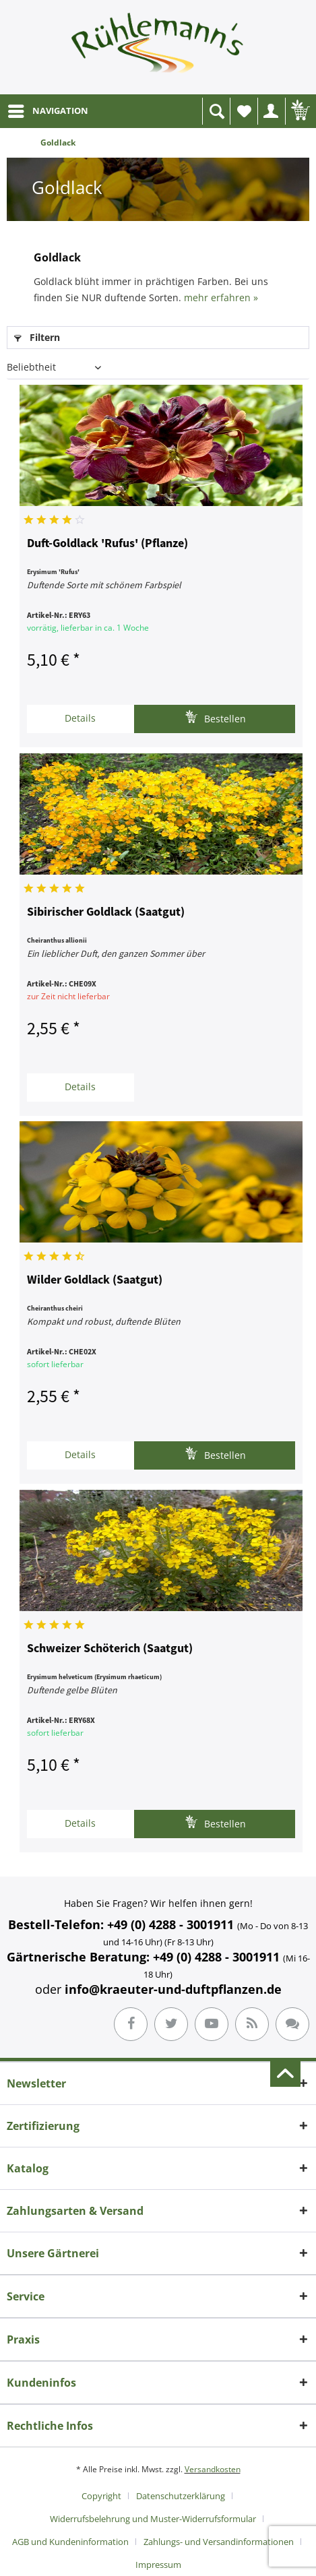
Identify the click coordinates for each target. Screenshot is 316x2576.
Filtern (37, 337)
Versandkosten (213, 2469)
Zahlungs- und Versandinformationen (219, 2542)
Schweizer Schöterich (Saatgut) (110, 1649)
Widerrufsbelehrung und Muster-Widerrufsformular (153, 2519)
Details (80, 718)
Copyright (101, 2496)
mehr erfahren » (221, 297)
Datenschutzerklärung (180, 2496)
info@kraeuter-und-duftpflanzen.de (173, 1989)
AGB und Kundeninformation (70, 2542)
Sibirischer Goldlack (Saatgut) (106, 912)
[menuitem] (47, 111)
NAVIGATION (48, 108)
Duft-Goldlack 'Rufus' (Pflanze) (107, 544)
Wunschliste (247, 115)
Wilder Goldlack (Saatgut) (94, 1280)
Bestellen (215, 717)
